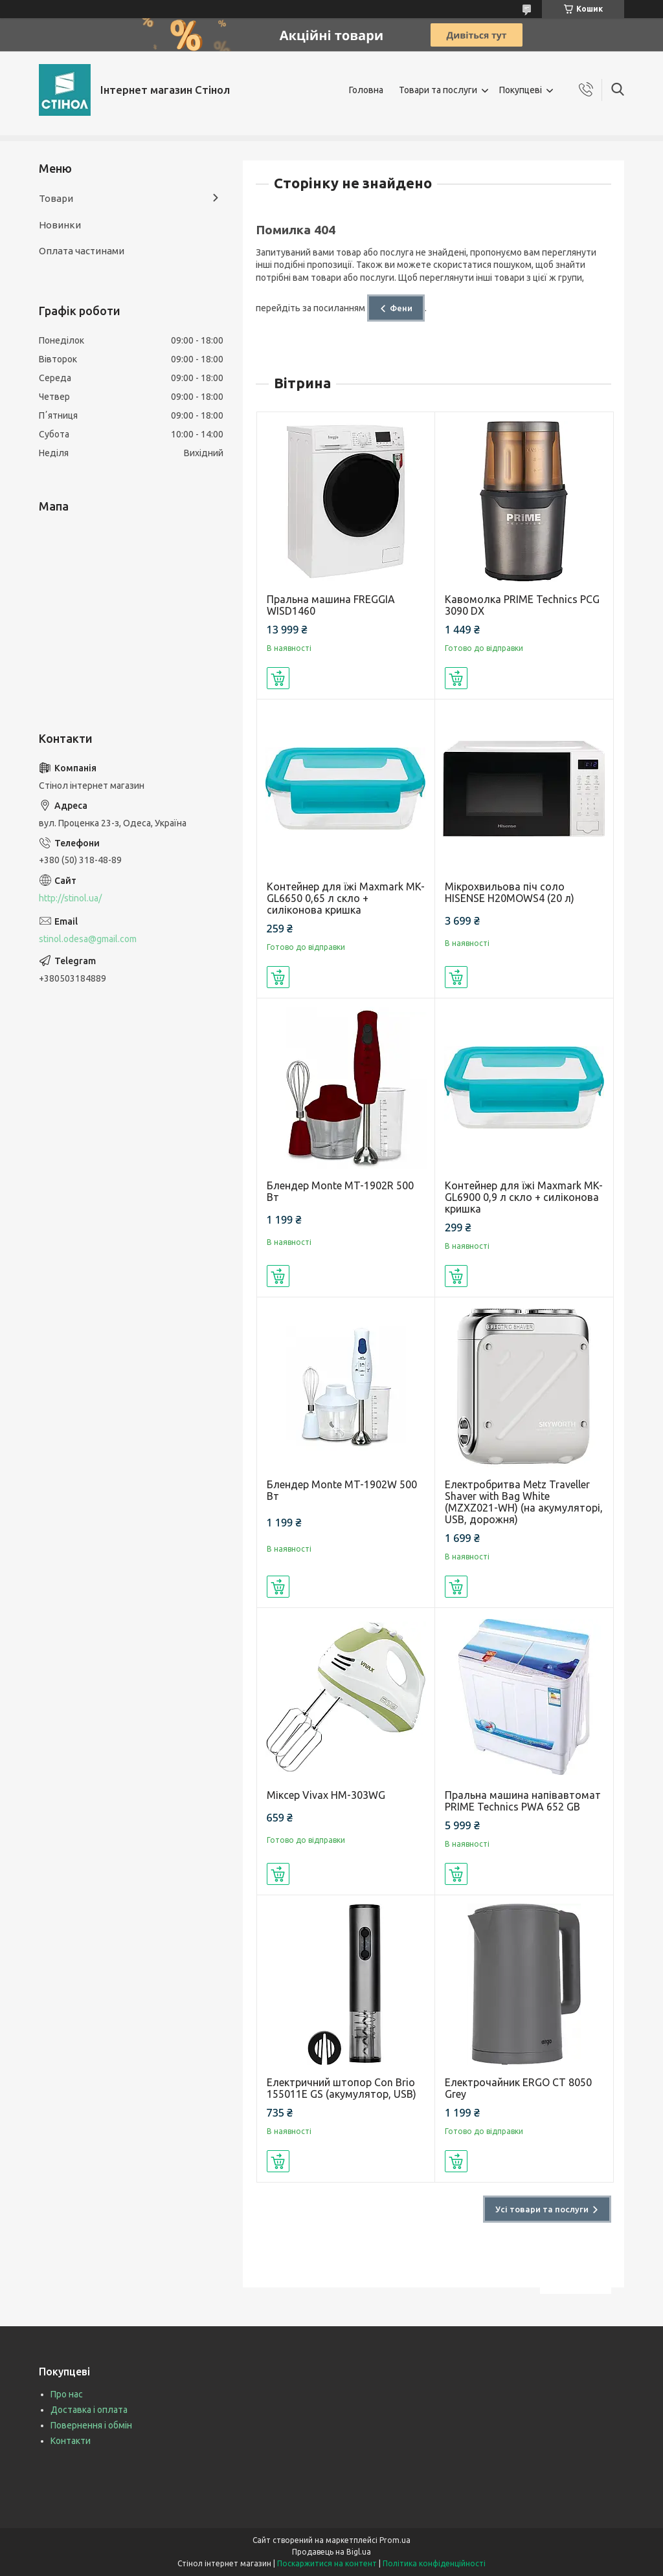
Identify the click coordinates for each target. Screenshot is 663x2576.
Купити (278, 678)
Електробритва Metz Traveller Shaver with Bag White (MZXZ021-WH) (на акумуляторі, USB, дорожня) (524, 1502)
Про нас (67, 2394)
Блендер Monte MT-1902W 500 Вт (342, 1490)
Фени (401, 308)
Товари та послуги (438, 90)
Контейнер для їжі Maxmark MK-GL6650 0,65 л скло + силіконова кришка (346, 898)
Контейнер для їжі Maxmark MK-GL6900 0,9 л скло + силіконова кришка (524, 1197)
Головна (366, 90)
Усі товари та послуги (542, 2209)
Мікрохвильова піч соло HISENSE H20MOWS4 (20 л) (509, 892)
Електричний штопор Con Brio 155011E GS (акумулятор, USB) (341, 2088)
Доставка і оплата (89, 2410)
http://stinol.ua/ (70, 898)
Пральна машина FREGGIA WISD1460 (331, 605)
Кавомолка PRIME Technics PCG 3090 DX (522, 605)
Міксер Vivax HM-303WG (326, 1795)
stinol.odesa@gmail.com (88, 939)
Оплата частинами (81, 250)
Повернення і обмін (91, 2425)
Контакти (71, 2441)
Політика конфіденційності (434, 2563)
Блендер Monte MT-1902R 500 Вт (340, 1191)
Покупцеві (520, 90)
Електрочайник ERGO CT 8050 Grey (518, 2088)
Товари (56, 198)
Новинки (60, 224)
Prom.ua (394, 2540)
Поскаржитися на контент (327, 2563)
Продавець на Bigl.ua (331, 2552)
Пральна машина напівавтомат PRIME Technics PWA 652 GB (523, 1800)
